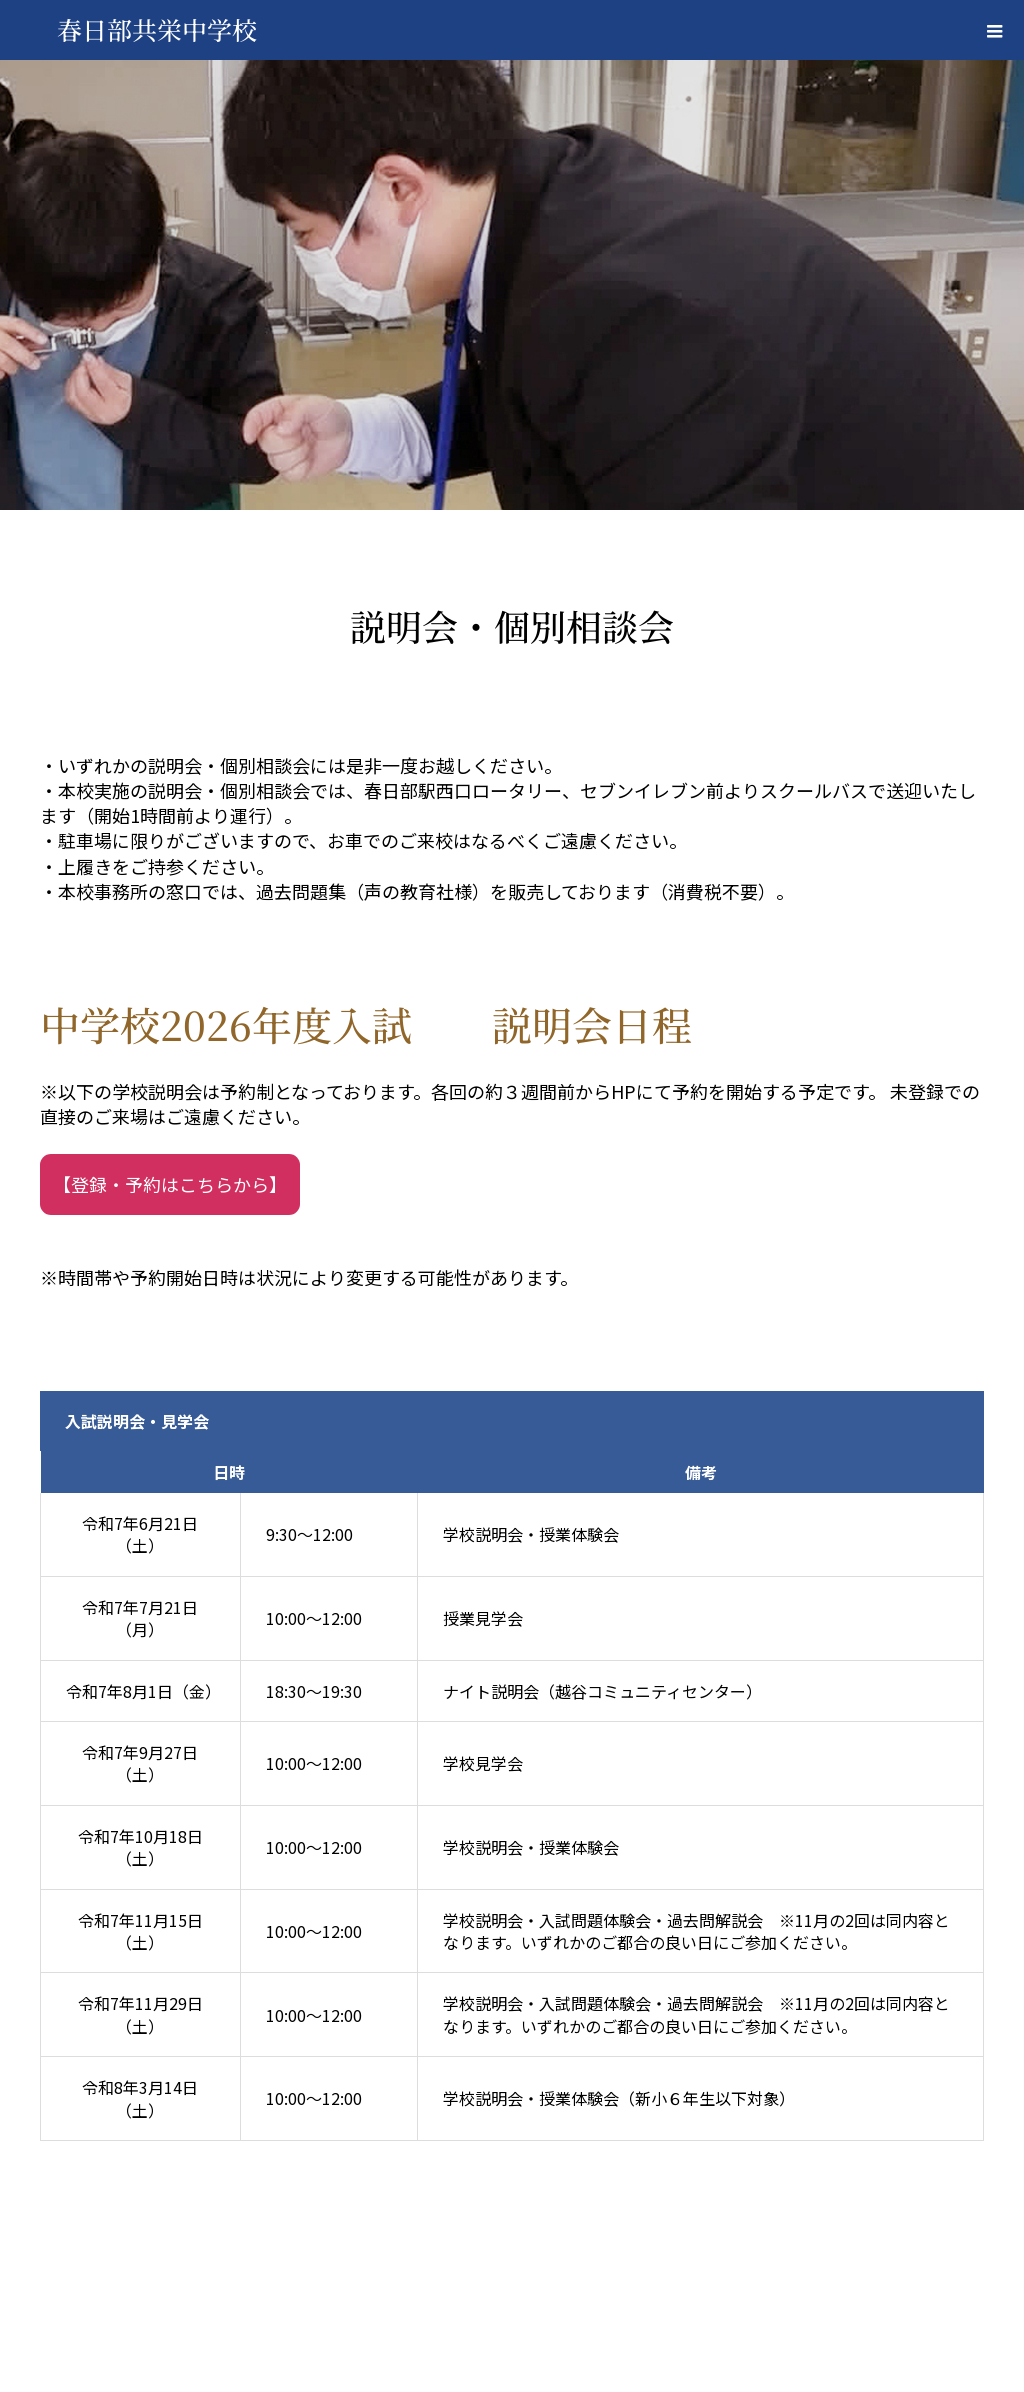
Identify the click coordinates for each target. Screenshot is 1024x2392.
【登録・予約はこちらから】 (170, 1184)
